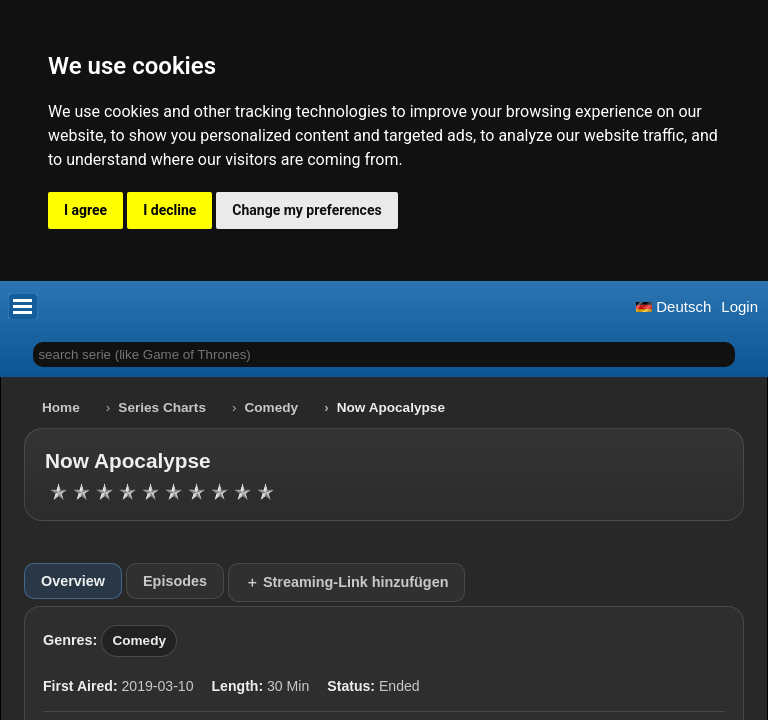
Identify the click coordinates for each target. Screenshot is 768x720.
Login (739, 306)
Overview (73, 581)
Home (61, 407)
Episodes (175, 581)
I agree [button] (85, 210)
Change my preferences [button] (306, 210)
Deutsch (673, 306)
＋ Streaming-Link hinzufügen (346, 582)
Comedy (272, 407)
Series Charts (162, 407)
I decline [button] (169, 210)
